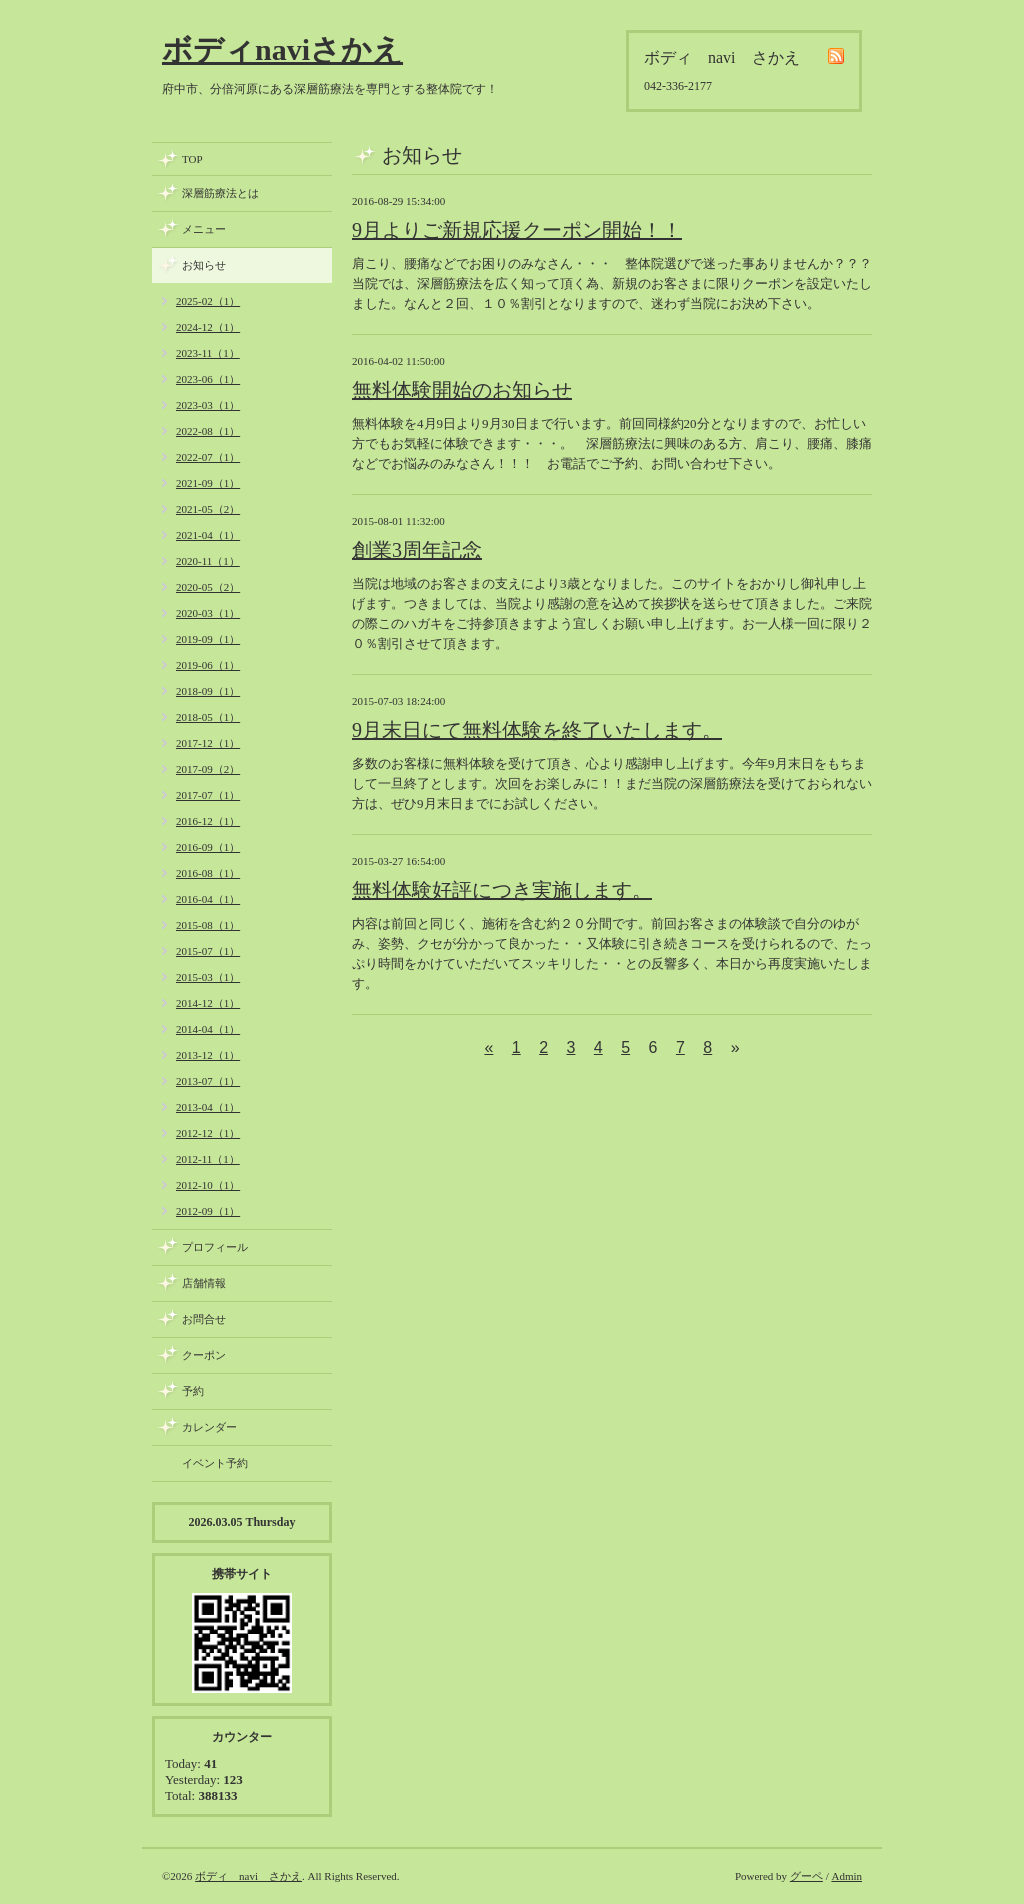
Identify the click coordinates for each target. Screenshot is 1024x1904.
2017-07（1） (208, 795)
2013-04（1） (208, 1107)
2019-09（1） (208, 639)
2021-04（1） (208, 535)
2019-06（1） (208, 665)
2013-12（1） (208, 1055)
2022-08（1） (208, 431)
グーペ (806, 1876)
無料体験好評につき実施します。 (502, 890)
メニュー (204, 229)
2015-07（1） (208, 951)
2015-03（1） (208, 977)
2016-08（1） (208, 873)
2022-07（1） (208, 457)
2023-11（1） (208, 353)
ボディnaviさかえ (282, 49)
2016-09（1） (208, 847)
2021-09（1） (208, 483)
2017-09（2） (208, 769)
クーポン (204, 1355)
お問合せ (204, 1319)
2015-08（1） (208, 925)
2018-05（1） (208, 717)
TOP (192, 159)
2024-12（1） (208, 327)
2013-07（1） (208, 1081)
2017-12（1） (208, 743)
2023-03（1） (208, 405)
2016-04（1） (208, 899)
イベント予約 (215, 1463)
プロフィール (215, 1247)
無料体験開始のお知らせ (462, 390)
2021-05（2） (208, 509)
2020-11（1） (208, 561)
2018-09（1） (208, 691)
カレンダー (209, 1427)
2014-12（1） (208, 1003)
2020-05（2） (208, 587)
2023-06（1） (208, 379)
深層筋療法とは (220, 193)
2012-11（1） (208, 1159)
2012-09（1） (208, 1211)
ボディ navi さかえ (248, 1876)
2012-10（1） (208, 1185)
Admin (846, 1876)
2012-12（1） (208, 1133)
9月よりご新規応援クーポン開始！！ (517, 230)
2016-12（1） (208, 821)
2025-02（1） (208, 301)
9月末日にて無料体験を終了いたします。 (537, 730)
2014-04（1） (208, 1029)
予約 (193, 1391)
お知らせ (204, 265)
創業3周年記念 (417, 550)
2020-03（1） (208, 613)
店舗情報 (204, 1283)
